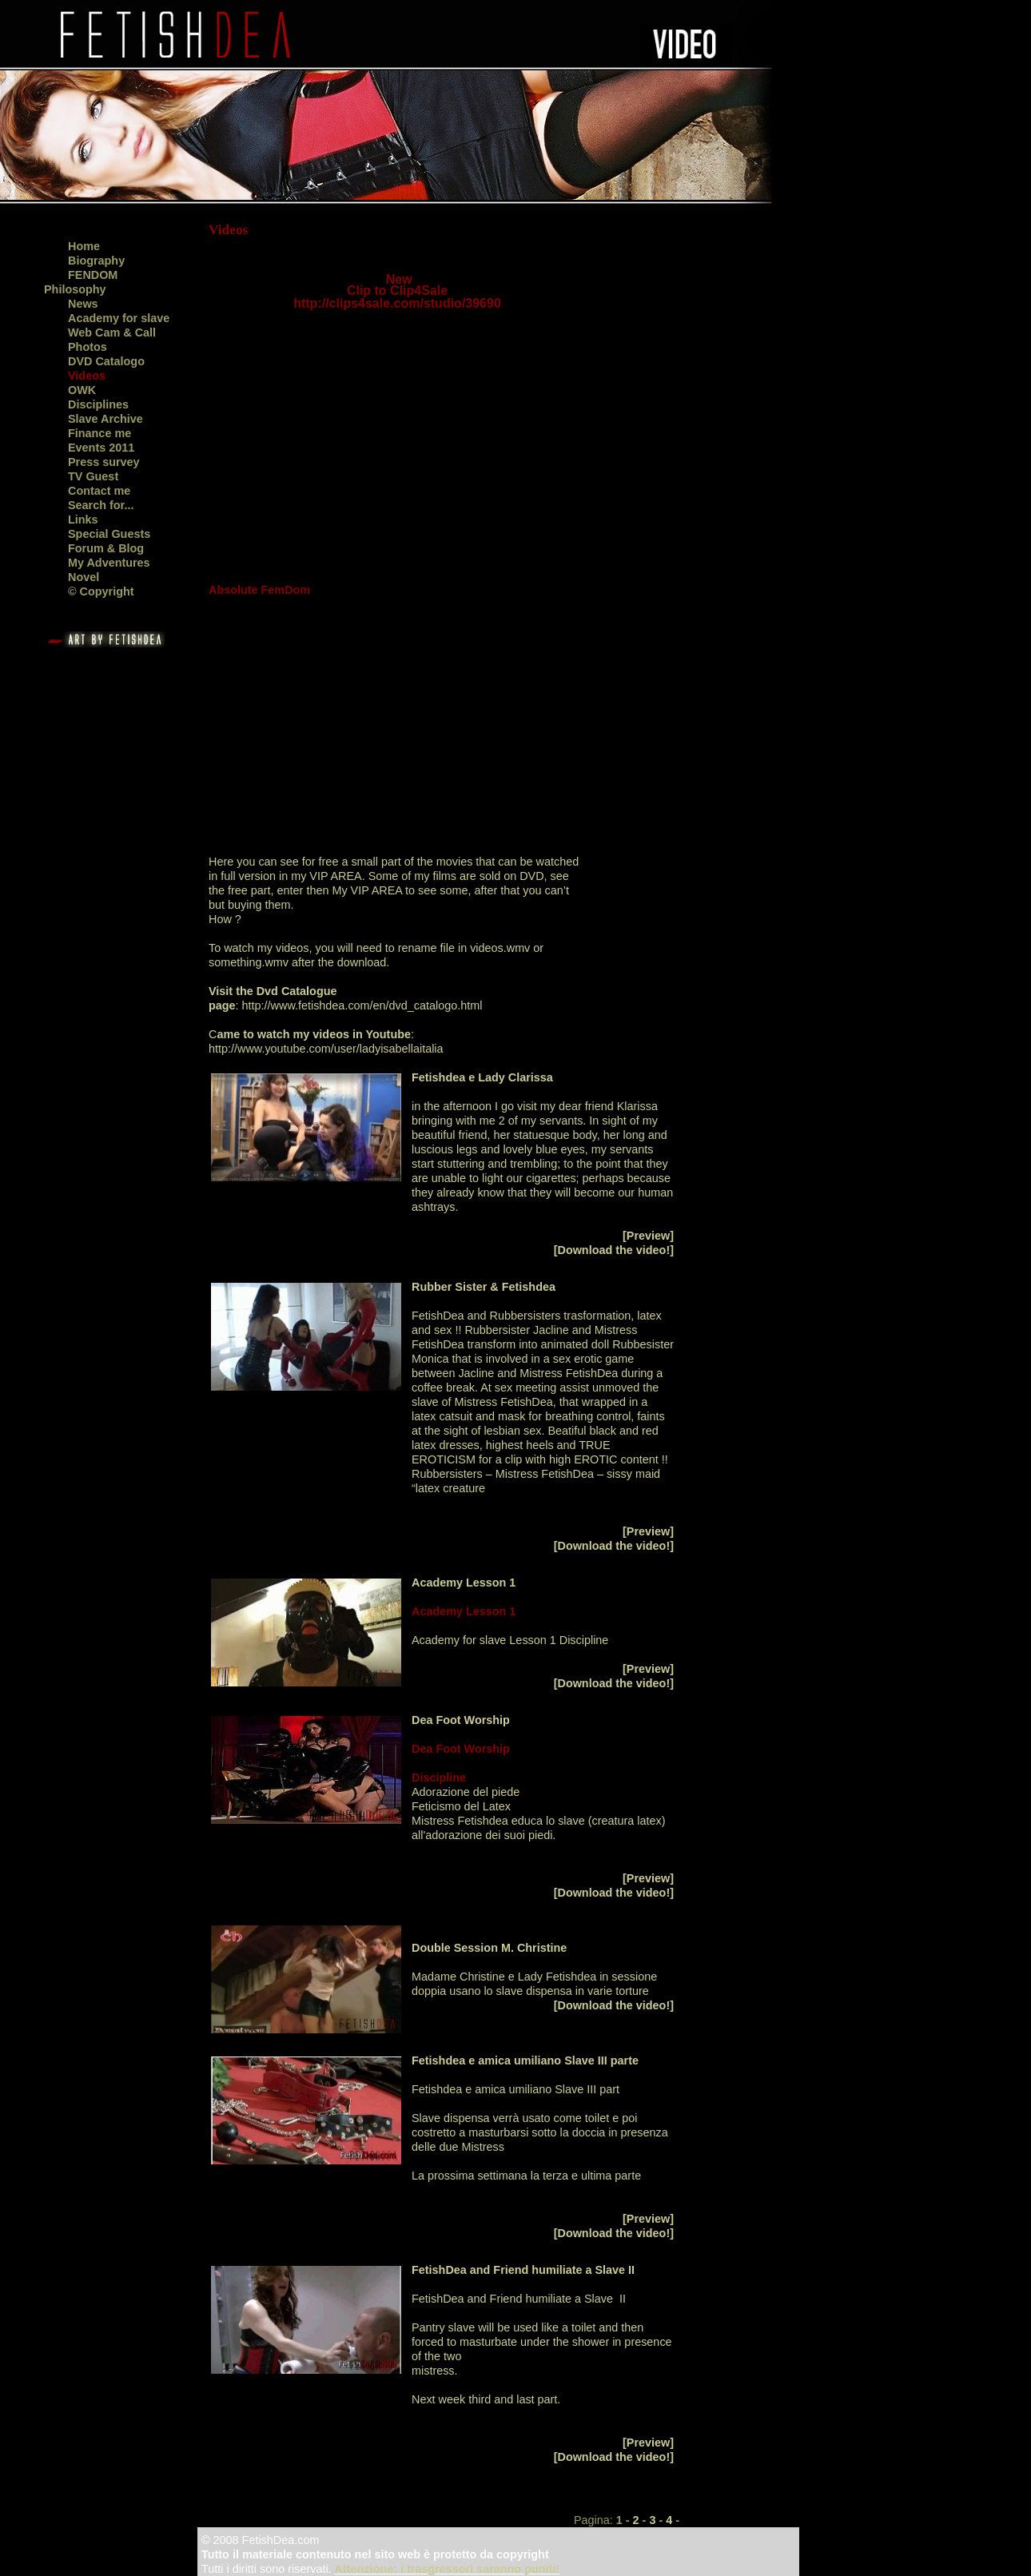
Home (84, 246)
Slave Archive (105, 418)
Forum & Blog (106, 548)
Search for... (100, 505)
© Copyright (101, 591)
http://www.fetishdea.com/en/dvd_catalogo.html (364, 1005)
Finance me (99, 433)
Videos (86, 375)
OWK (82, 390)
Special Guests (109, 534)
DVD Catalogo (106, 361)
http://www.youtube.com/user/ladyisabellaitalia (326, 1048)
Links (83, 519)
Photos (87, 346)
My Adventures (109, 562)
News (83, 303)
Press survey (104, 462)
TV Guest (93, 476)
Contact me (99, 490)
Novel (83, 577)
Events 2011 (101, 447)
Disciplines (98, 404)
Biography (96, 260)
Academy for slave (118, 318)
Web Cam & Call (112, 332)
